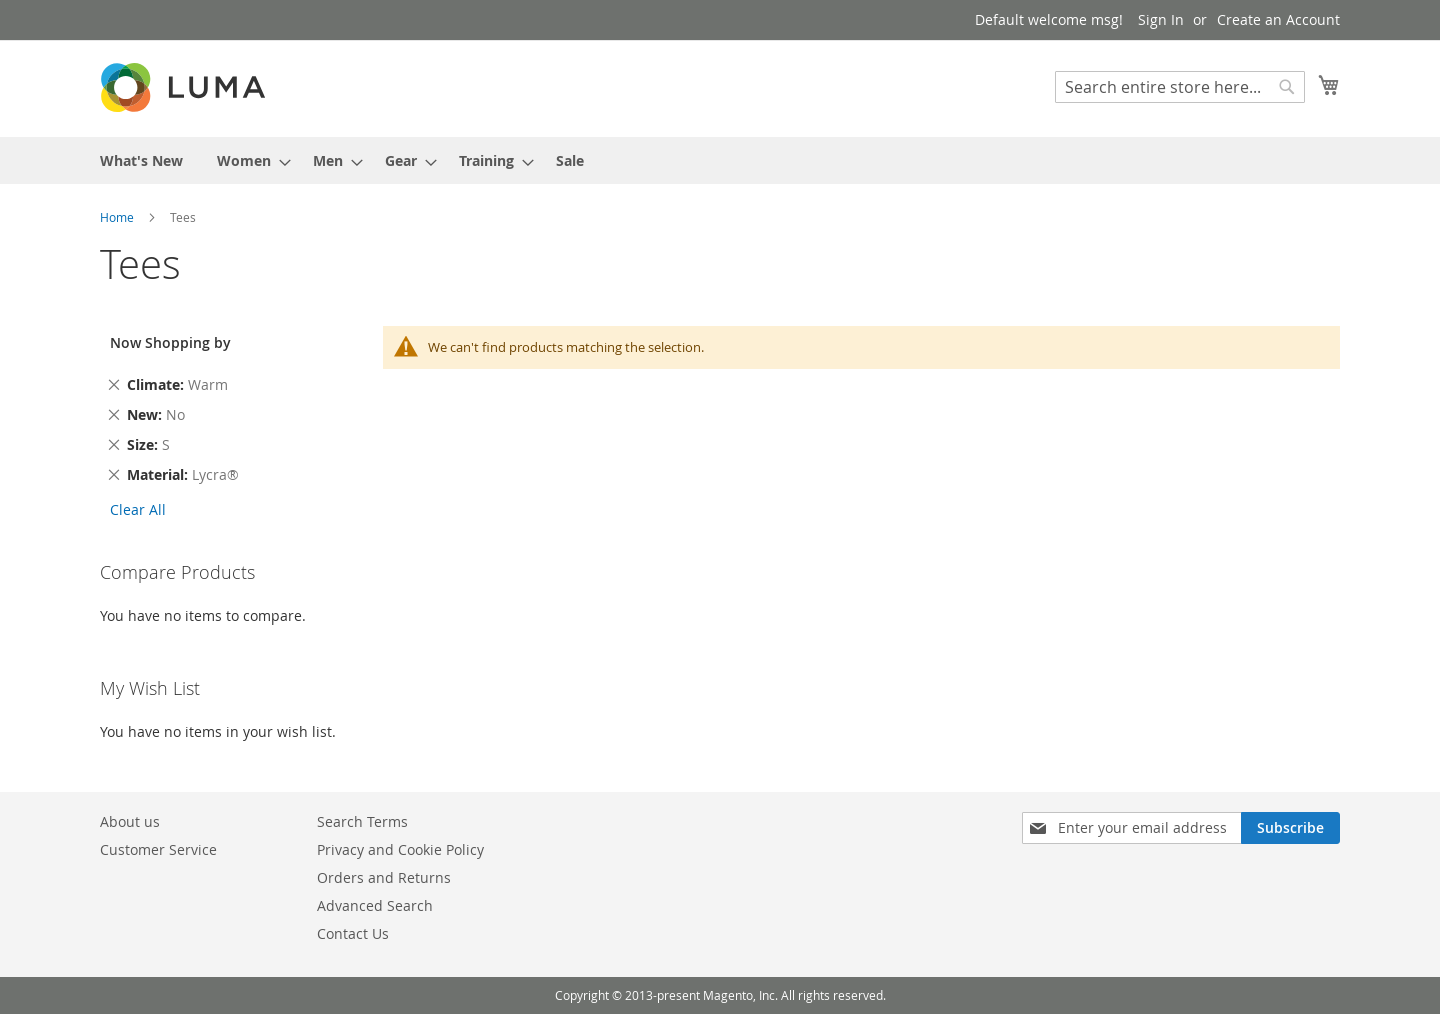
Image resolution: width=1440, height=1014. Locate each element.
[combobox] (1180, 87)
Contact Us (353, 933)
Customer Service (158, 849)
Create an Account (1278, 19)
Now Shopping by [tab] (170, 342)
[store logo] (185, 87)
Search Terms (362, 821)
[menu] (720, 160)
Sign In (1161, 19)
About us (130, 821)
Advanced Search (375, 905)
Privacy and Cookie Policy (400, 849)
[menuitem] (141, 160)
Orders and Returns (384, 877)
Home (118, 217)
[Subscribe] (1290, 828)
